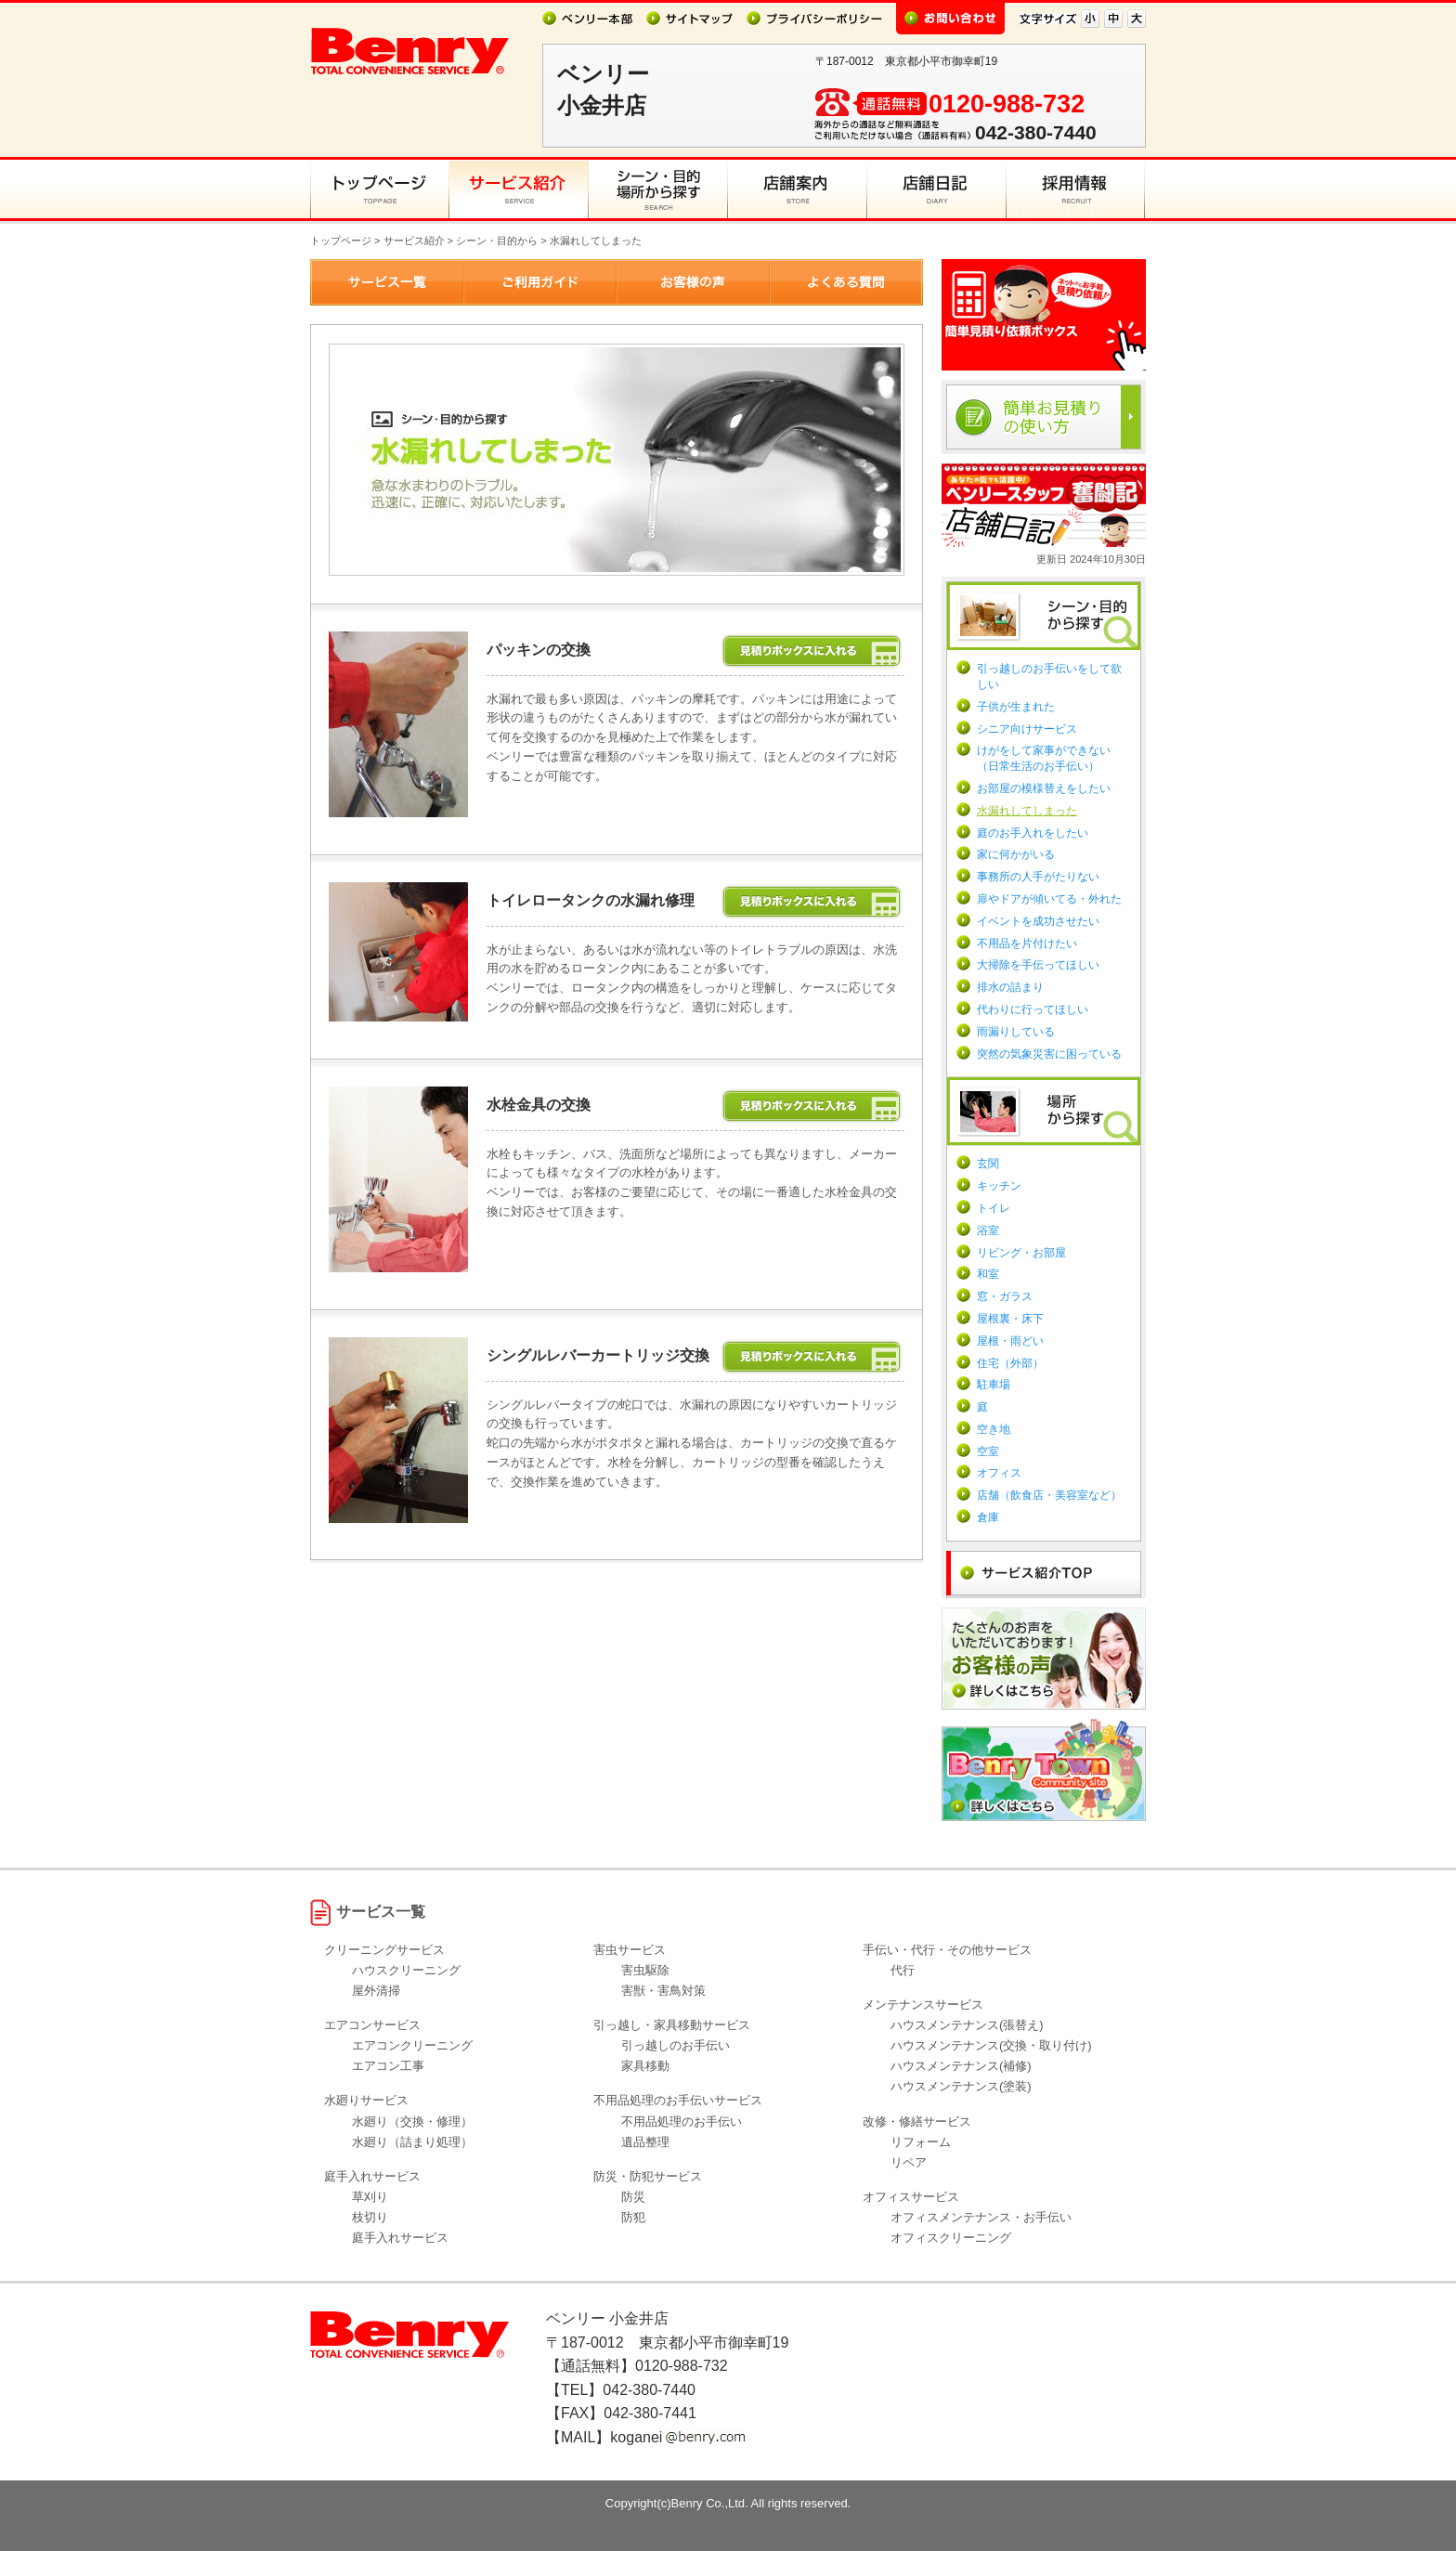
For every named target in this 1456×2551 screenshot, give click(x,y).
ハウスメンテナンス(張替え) (967, 2025)
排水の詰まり (1010, 987)
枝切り (370, 2217)
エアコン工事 (388, 2066)
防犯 (633, 2217)
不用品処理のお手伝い (681, 2121)
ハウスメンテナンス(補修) (961, 2066)
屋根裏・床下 (1010, 1318)
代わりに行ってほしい (1032, 1009)
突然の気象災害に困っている (1049, 1054)
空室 (988, 1451)
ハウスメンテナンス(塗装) (961, 2086)
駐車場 (993, 1384)
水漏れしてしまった (1027, 810)
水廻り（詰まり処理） (412, 2142)
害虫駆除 (645, 1970)
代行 (902, 1970)
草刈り (370, 2197)
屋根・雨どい (1010, 1340)
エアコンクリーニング (412, 2045)
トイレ (993, 1208)
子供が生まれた (1016, 706)
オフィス (999, 1472)
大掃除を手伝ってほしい (1038, 964)
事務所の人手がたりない (1038, 876)
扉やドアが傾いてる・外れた (1049, 898)
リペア (908, 2162)
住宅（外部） (1010, 1363)
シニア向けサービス (1027, 728)
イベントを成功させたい (1038, 921)
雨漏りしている (1016, 1031)
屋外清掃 (376, 1991)
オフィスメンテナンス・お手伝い (981, 2217)
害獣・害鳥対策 (663, 1991)
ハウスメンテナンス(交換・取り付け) (991, 2045)
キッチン (999, 1185)
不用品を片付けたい (1027, 943)
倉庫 (988, 1517)
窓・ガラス (1005, 1296)
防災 (633, 2197)
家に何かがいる (1016, 854)
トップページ (340, 240)
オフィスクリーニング (950, 2238)
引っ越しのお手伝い (675, 2045)
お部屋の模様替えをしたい (1044, 788)
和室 (988, 1274)
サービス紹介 (414, 240)
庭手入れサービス (400, 2238)
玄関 (988, 1163)
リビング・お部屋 (1021, 1252)
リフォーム (920, 2142)
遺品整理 (645, 2142)
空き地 (993, 1429)
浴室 (988, 1230)
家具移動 (645, 2066)
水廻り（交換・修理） (412, 2121)
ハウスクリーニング (406, 1970)
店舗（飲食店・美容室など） (1049, 1495)
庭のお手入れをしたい (1032, 832)
